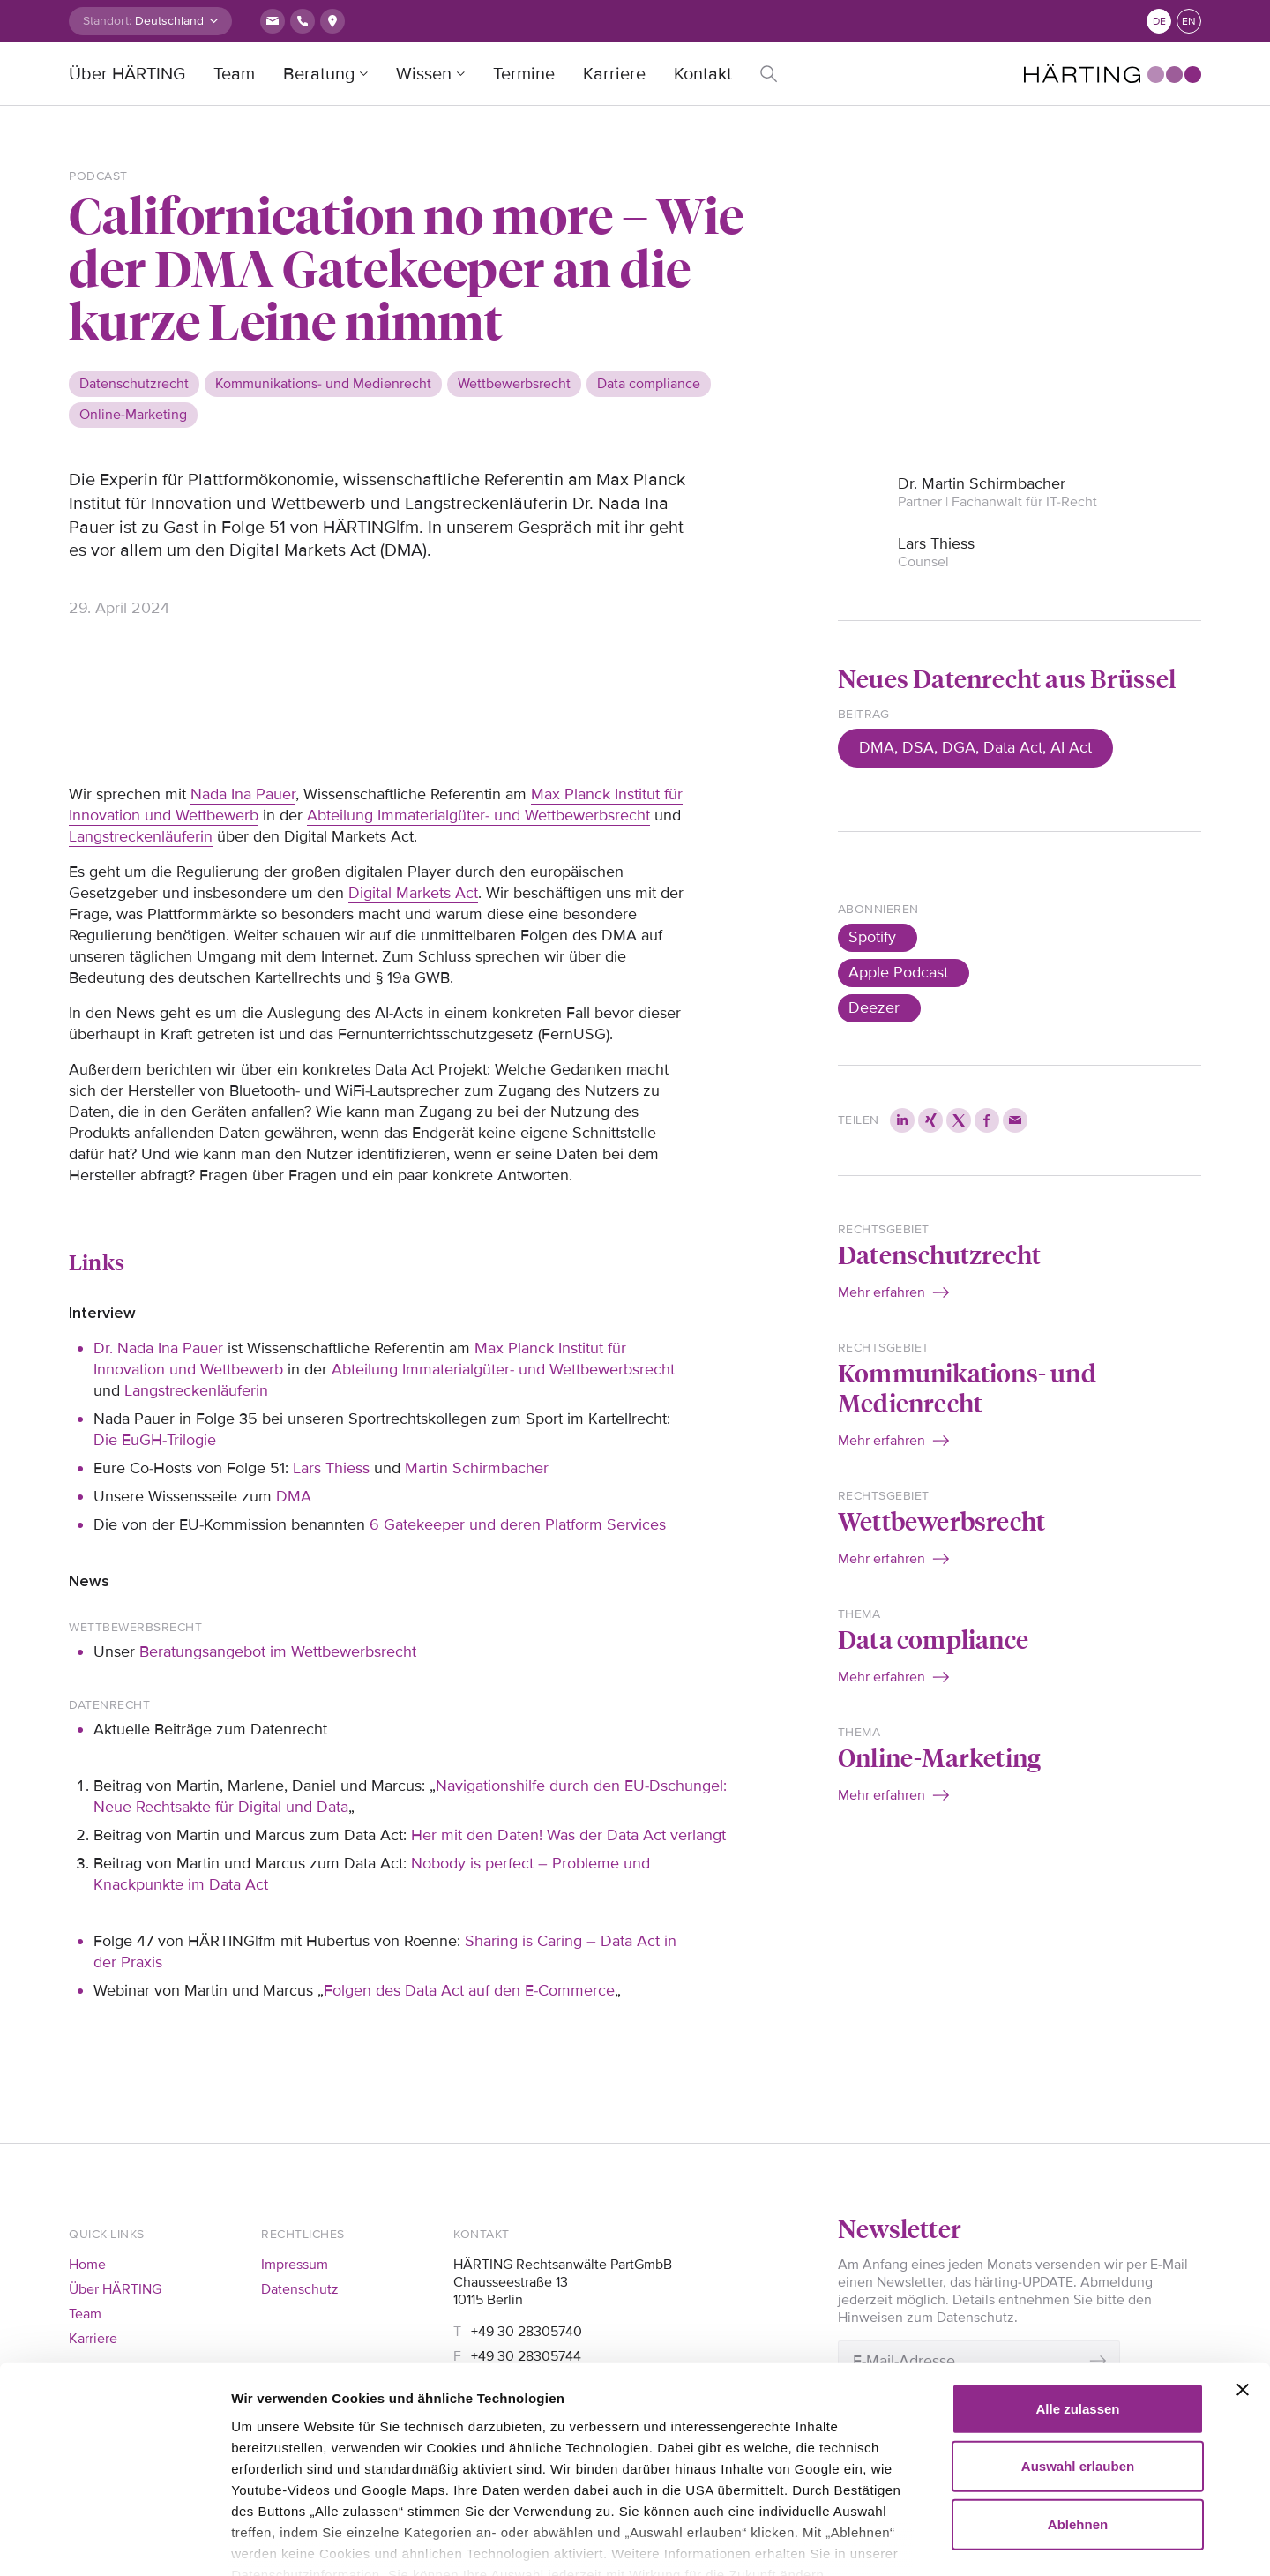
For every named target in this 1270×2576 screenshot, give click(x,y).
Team (234, 74)
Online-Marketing (939, 1757)
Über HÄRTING (127, 74)
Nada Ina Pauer (242, 794)
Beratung (319, 74)
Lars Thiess (331, 1468)
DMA (293, 1496)
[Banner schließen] (1242, 2287)
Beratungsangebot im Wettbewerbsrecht (277, 1651)
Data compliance (933, 1638)
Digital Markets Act (413, 892)
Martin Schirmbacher (477, 1468)
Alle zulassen (1077, 2306)
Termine (524, 74)
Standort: (107, 20)
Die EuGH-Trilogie (154, 1439)
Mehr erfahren (881, 1292)
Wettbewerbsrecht (941, 1520)
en (1189, 21)
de (1159, 21)
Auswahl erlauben (1077, 2363)
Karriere (614, 74)
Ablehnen (1078, 2422)
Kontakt (703, 74)
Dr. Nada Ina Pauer (158, 1348)
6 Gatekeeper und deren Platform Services (518, 1524)
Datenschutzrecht (939, 1254)
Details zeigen (1013, 2541)
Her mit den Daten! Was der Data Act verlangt (568, 1835)
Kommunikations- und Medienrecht (967, 1387)
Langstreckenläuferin (141, 836)
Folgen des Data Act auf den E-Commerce (469, 1990)
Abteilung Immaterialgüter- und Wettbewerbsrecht (478, 815)
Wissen (424, 74)
